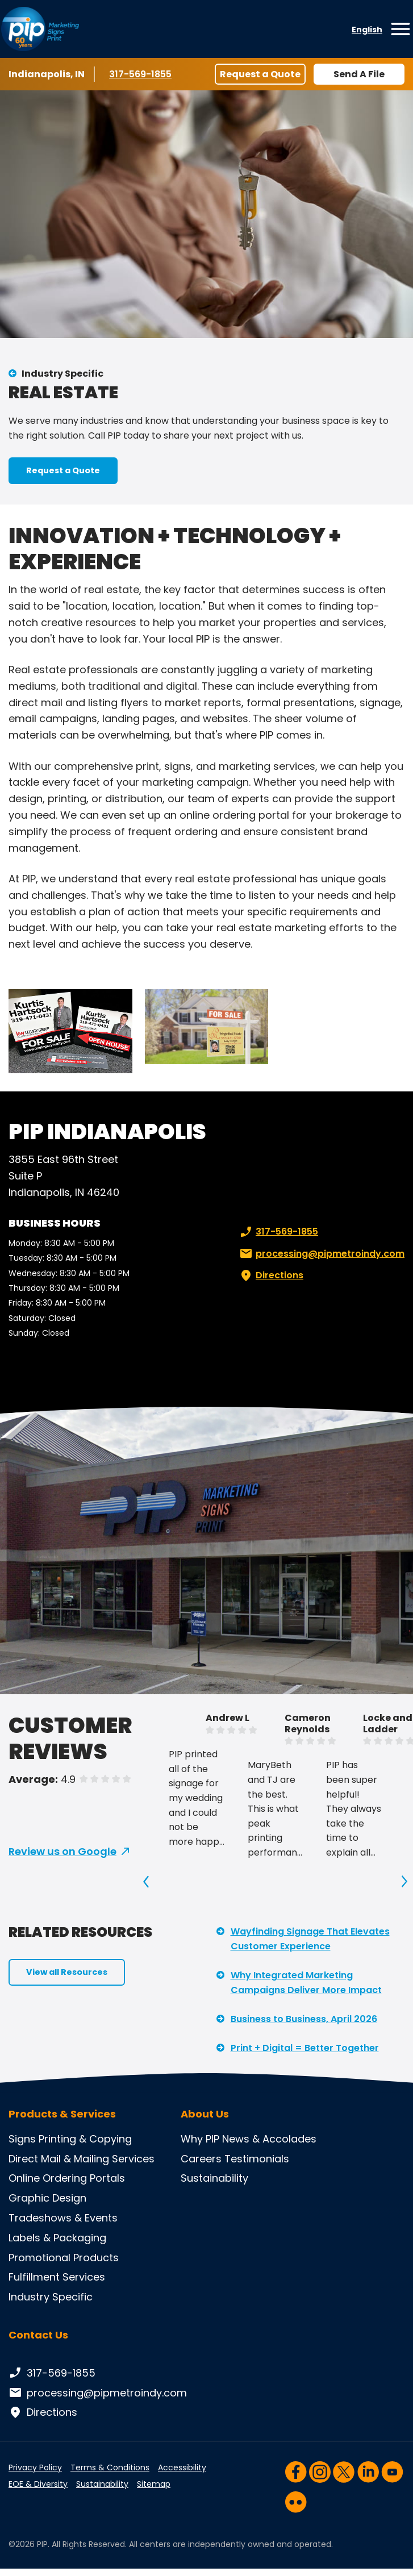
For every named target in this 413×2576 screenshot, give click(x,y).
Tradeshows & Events (63, 2218)
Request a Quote (260, 74)
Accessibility (182, 2467)
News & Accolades (269, 2139)
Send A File (359, 74)
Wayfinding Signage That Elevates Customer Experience (310, 1939)
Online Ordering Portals (67, 2178)
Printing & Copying (85, 2139)
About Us (205, 2114)
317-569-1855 (142, 74)
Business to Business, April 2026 (304, 2018)
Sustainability (214, 2178)
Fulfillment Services (57, 2277)
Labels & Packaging (57, 2238)
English (367, 29)
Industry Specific (62, 373)
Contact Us (38, 2335)
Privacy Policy (35, 2467)
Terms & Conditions (109, 2467)
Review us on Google (62, 1851)
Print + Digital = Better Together (305, 2047)
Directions (270, 1275)
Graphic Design (47, 2198)
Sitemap (153, 2484)
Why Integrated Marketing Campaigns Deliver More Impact (306, 1982)
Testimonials (256, 2159)
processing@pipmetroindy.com (320, 1254)
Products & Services (62, 2114)
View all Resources (66, 1972)
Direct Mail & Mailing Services (82, 2159)
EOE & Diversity (38, 2484)
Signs (22, 2139)
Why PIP (200, 2139)
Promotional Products (64, 2257)
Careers (201, 2159)
